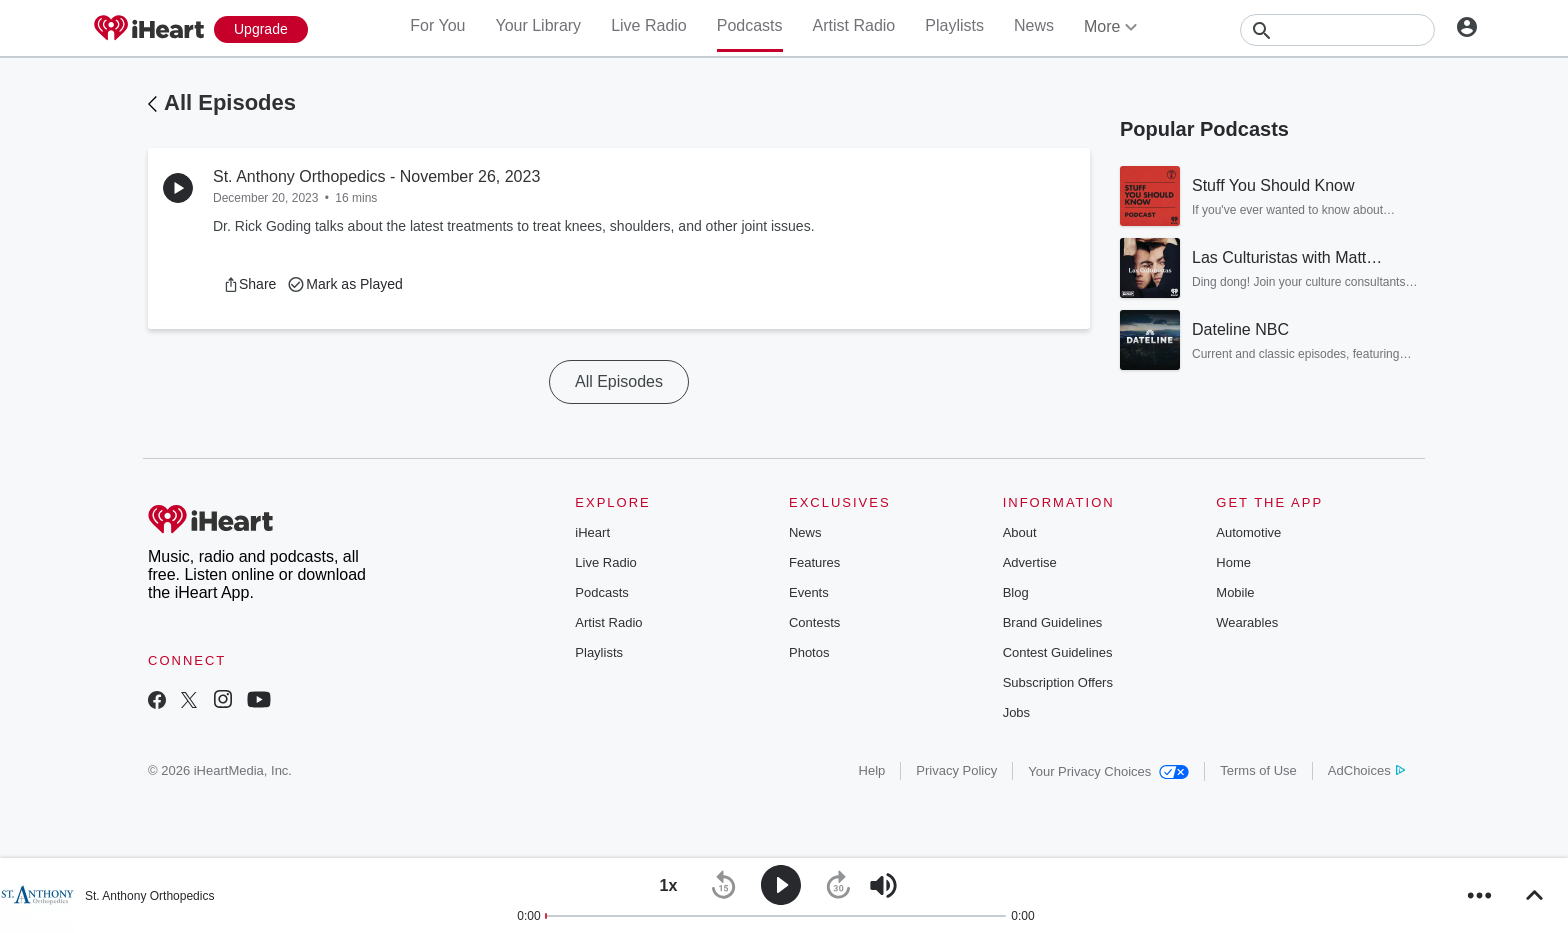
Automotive (1248, 532)
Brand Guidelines (1053, 622)
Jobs (1016, 712)
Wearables (1247, 622)
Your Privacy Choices (1108, 771)
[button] (249, 284)
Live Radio (649, 25)
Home (1233, 562)
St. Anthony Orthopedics (149, 896)
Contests (814, 622)
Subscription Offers (1058, 682)
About (1020, 532)
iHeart (592, 532)
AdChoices (1366, 770)
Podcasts (750, 25)
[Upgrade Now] (261, 29)
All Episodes (230, 102)
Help (872, 770)
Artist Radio (854, 25)
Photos (809, 652)
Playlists (954, 25)
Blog (1016, 592)
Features (814, 562)
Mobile (1235, 592)
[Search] (1337, 30)
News (1034, 25)
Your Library (538, 25)
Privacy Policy (956, 770)
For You (437, 25)
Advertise (1030, 562)
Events (809, 592)
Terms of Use (1258, 770)
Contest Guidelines (1058, 652)
